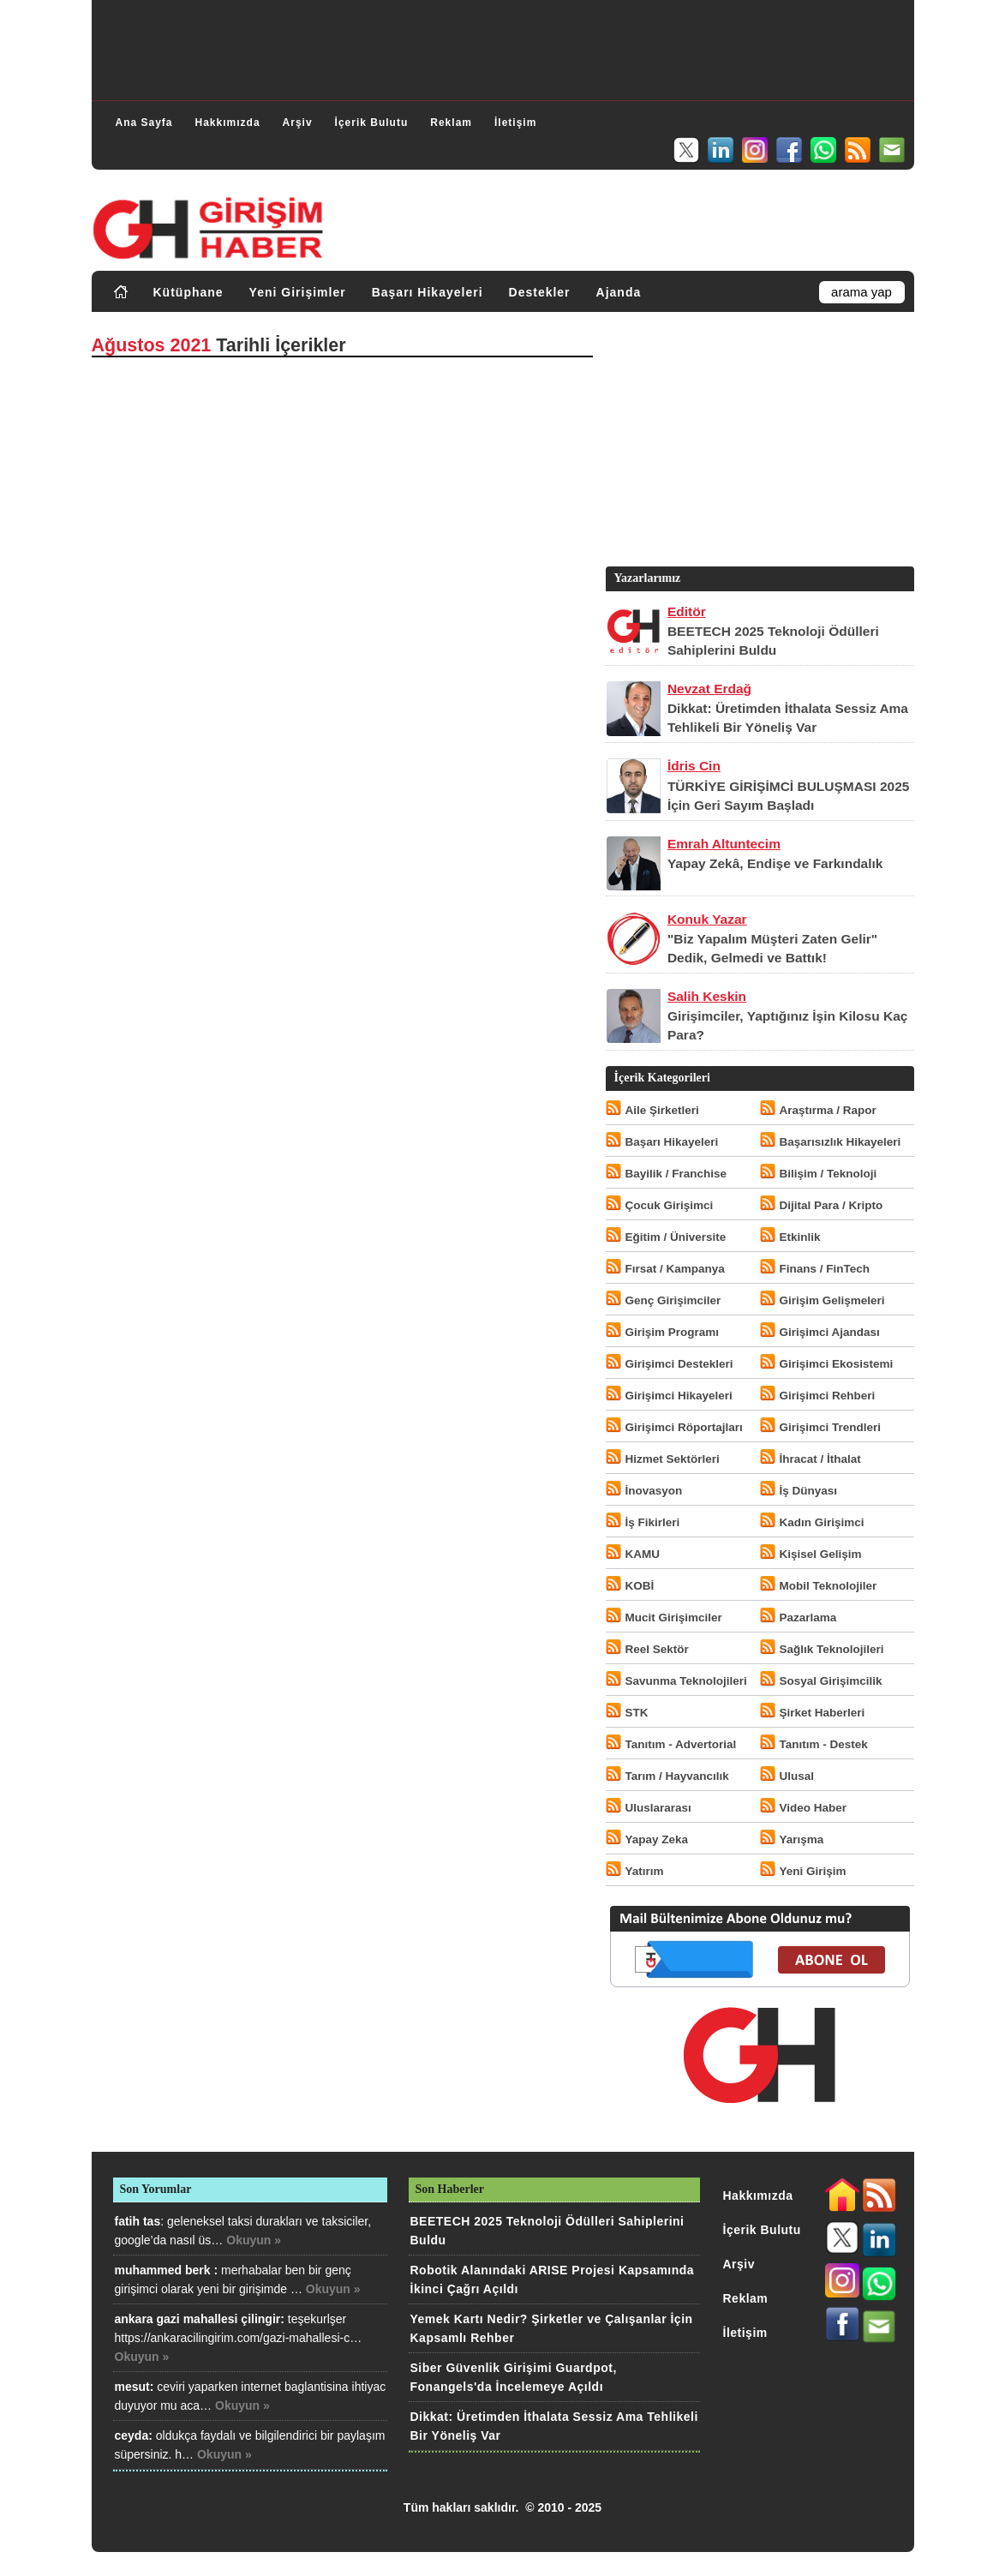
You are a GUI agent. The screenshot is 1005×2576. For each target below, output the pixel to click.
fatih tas (138, 2221)
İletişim (515, 123)
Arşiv (298, 123)
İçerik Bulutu (372, 123)
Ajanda (619, 292)
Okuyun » (253, 2240)
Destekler (540, 292)
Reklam (451, 123)
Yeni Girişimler (297, 292)
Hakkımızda (227, 123)
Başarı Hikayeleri (427, 292)
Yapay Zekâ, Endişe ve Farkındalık (775, 863)
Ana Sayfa (144, 123)
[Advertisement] (503, 48)
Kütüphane (188, 292)
